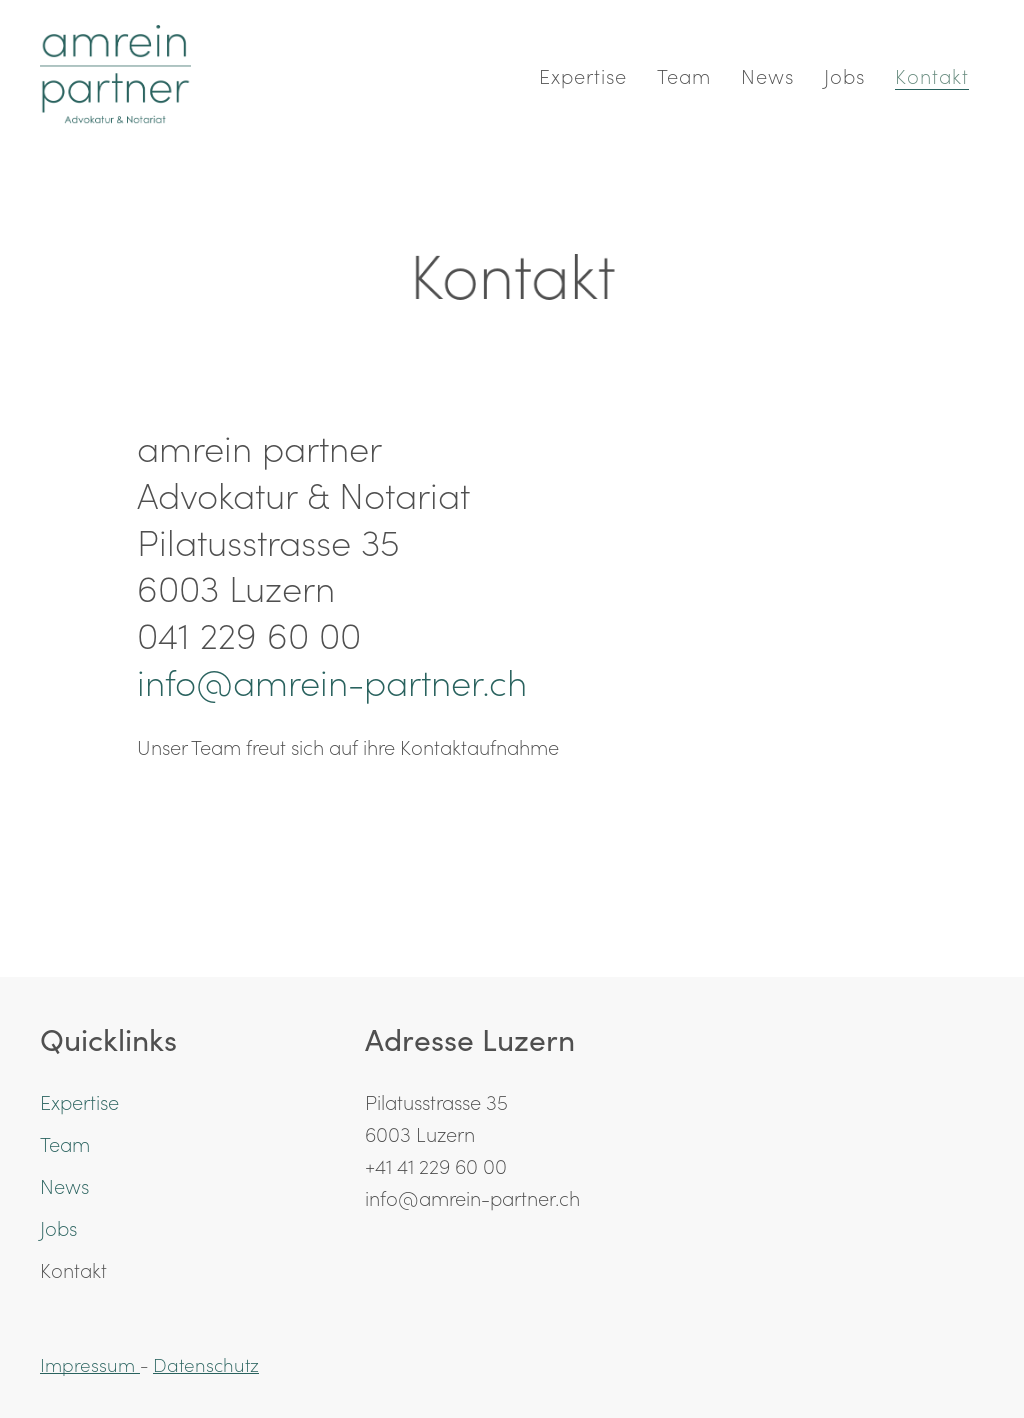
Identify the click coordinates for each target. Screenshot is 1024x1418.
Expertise (583, 75)
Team (684, 75)
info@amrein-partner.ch (332, 680)
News (767, 75)
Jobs (844, 75)
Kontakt (932, 75)
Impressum (90, 1364)
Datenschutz (206, 1364)
